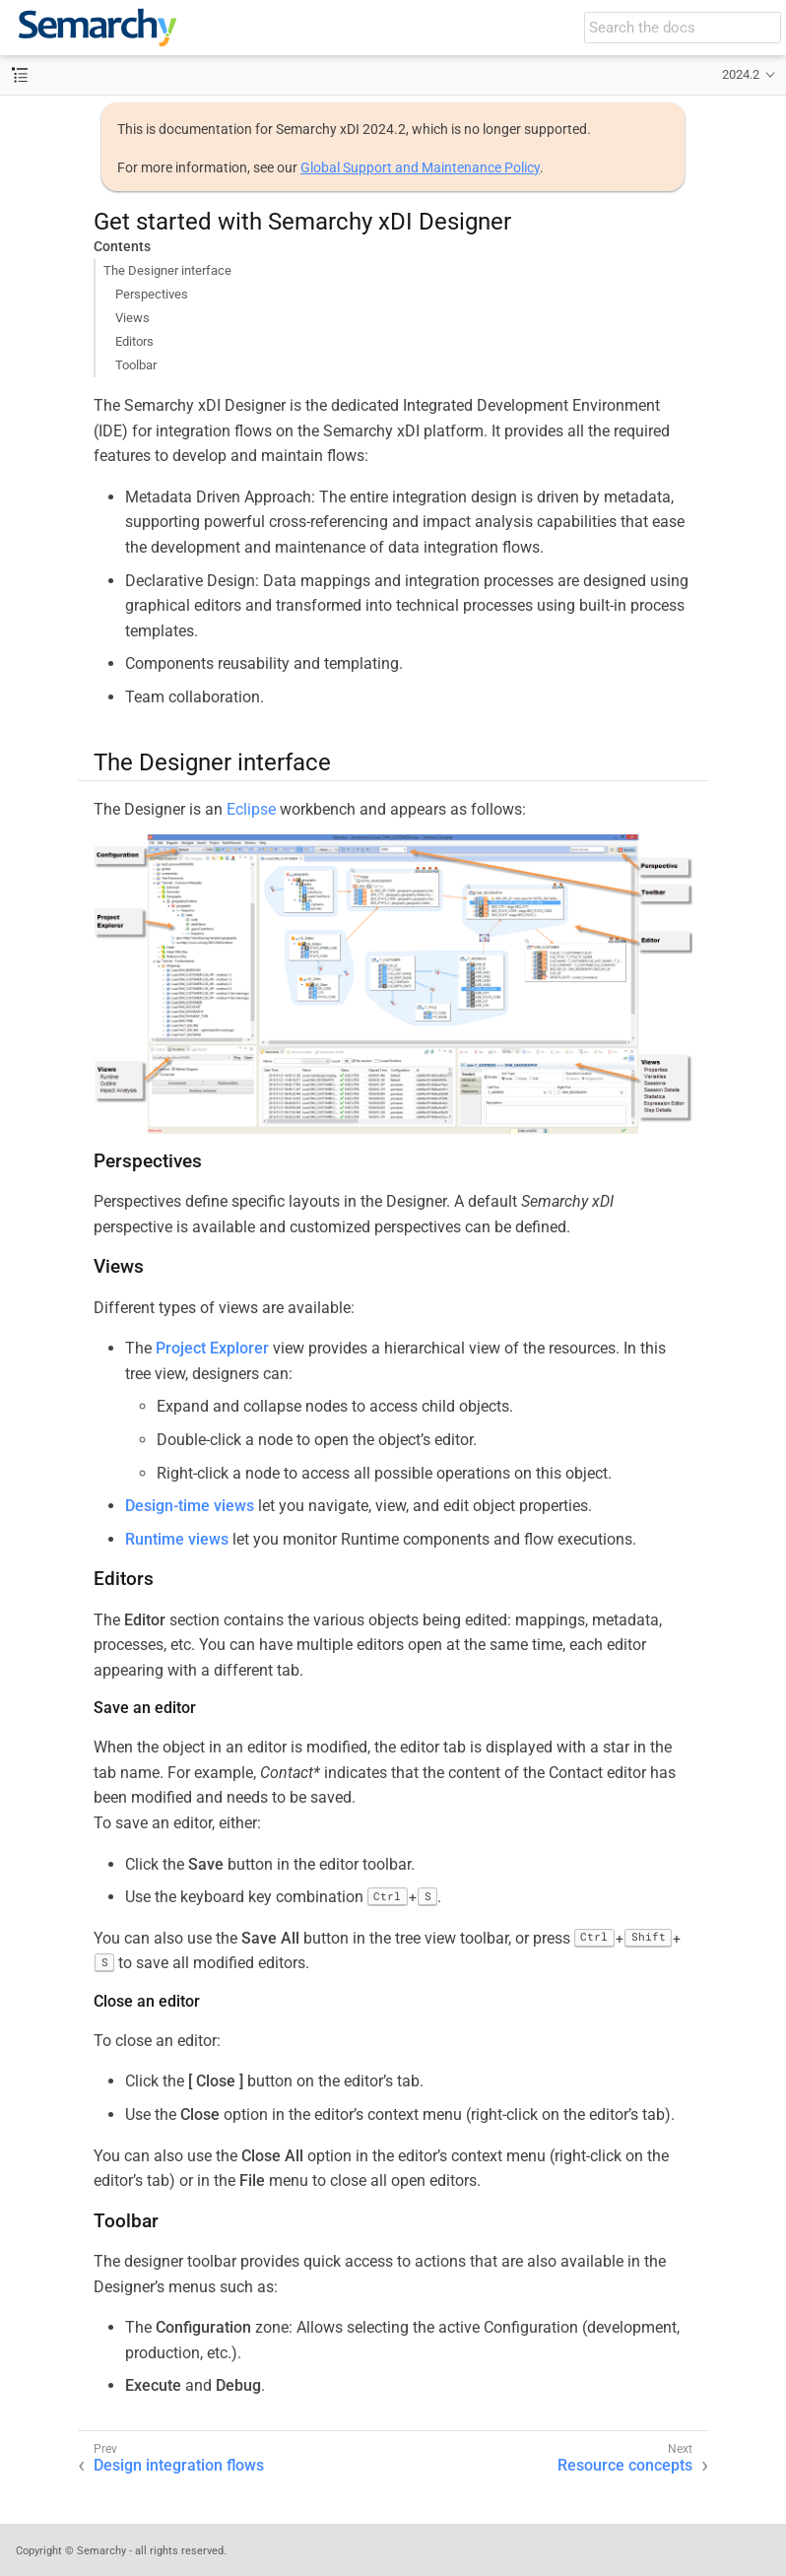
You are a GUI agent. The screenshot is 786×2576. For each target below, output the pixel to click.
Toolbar (136, 365)
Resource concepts (624, 2465)
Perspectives (151, 294)
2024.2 (740, 74)
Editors (134, 341)
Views (132, 317)
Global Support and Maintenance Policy (420, 167)
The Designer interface (167, 270)
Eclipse (251, 809)
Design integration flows (179, 2465)
